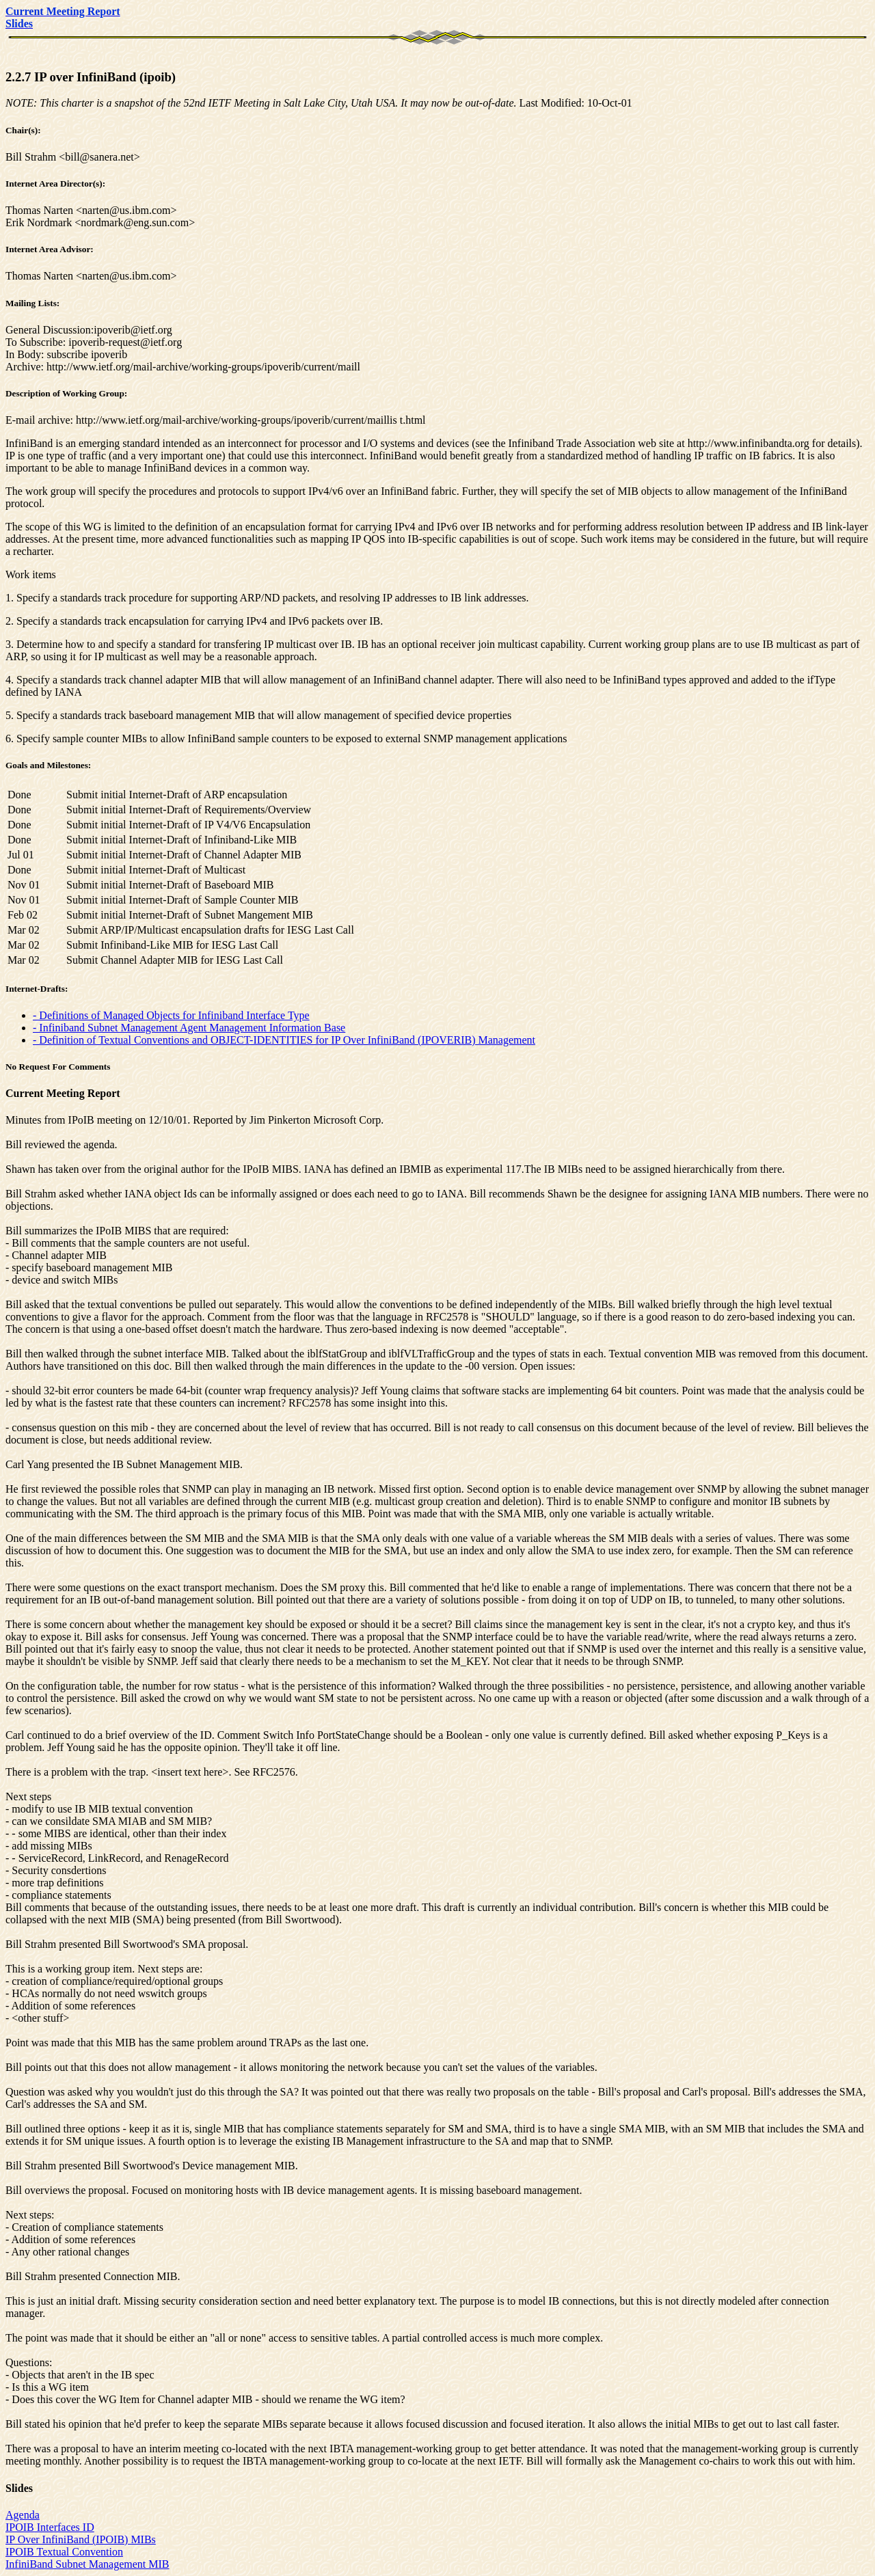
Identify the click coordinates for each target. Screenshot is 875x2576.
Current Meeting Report (62, 1093)
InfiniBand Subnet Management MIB (87, 2564)
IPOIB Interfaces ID (49, 2527)
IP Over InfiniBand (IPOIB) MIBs (80, 2539)
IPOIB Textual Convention (64, 2552)
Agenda (22, 2515)
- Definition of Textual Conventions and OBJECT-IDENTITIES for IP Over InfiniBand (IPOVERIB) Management (284, 1040)
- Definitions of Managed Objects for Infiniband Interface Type (171, 1015)
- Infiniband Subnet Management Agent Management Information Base (189, 1027)
